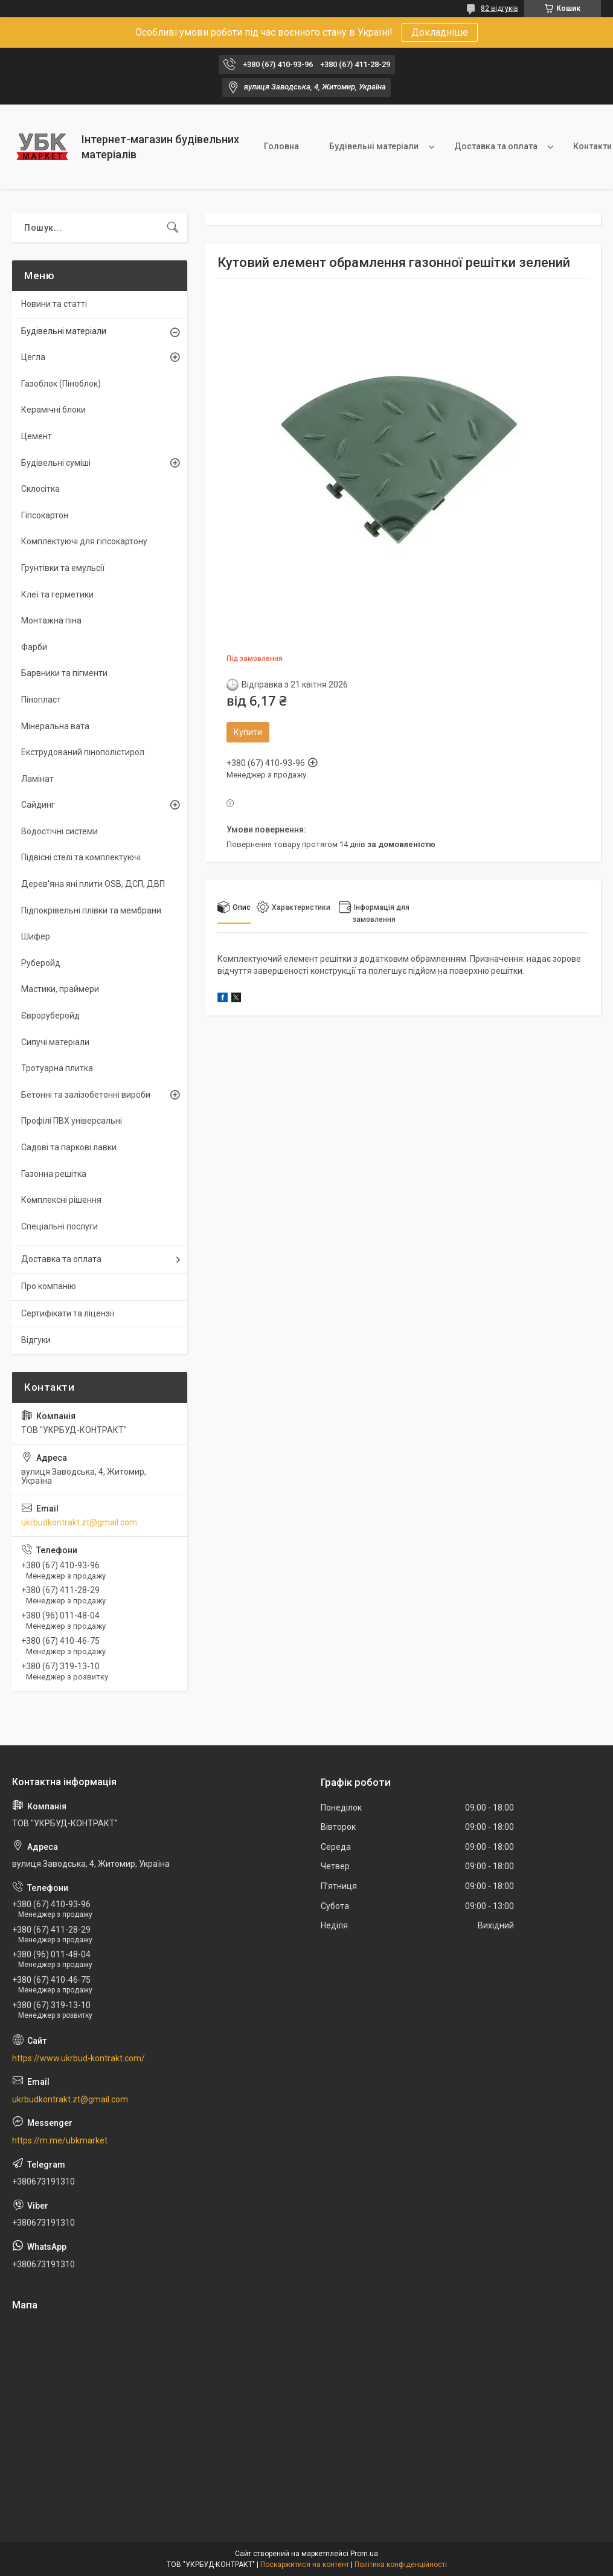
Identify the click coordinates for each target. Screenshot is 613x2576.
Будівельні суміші (56, 463)
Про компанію (48, 1286)
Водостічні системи (59, 831)
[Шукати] (172, 227)
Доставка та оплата (496, 146)
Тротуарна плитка (57, 1068)
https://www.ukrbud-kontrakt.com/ (78, 2058)
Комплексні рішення (61, 1200)
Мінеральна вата (55, 726)
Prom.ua (364, 2553)
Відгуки (36, 1340)
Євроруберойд (50, 1015)
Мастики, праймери (60, 989)
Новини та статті (54, 304)
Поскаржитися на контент (304, 2564)
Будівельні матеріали (374, 146)
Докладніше (439, 32)
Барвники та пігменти (64, 673)
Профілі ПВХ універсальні (71, 1120)
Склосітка (40, 489)
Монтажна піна (51, 620)
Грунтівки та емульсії (62, 568)
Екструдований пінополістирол (82, 752)
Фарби (34, 647)
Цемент (36, 436)
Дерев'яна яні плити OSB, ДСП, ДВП (93, 884)
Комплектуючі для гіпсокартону (84, 541)
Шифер (35, 936)
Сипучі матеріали (55, 1042)
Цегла (33, 357)
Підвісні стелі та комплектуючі (81, 857)
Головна (281, 146)
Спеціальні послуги (59, 1226)
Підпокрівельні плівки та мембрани (91, 910)
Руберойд (40, 963)
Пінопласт (41, 699)
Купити (248, 732)
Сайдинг (38, 805)
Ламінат (37, 779)
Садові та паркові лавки (69, 1147)
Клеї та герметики (57, 594)
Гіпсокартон (44, 515)
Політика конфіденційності (401, 2564)
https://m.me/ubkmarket (60, 2140)
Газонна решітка (53, 1174)
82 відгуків (499, 8)
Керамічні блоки (53, 409)
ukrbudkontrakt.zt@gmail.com (79, 1522)
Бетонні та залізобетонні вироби (85, 1095)
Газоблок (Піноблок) (61, 383)
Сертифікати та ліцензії (67, 1313)
